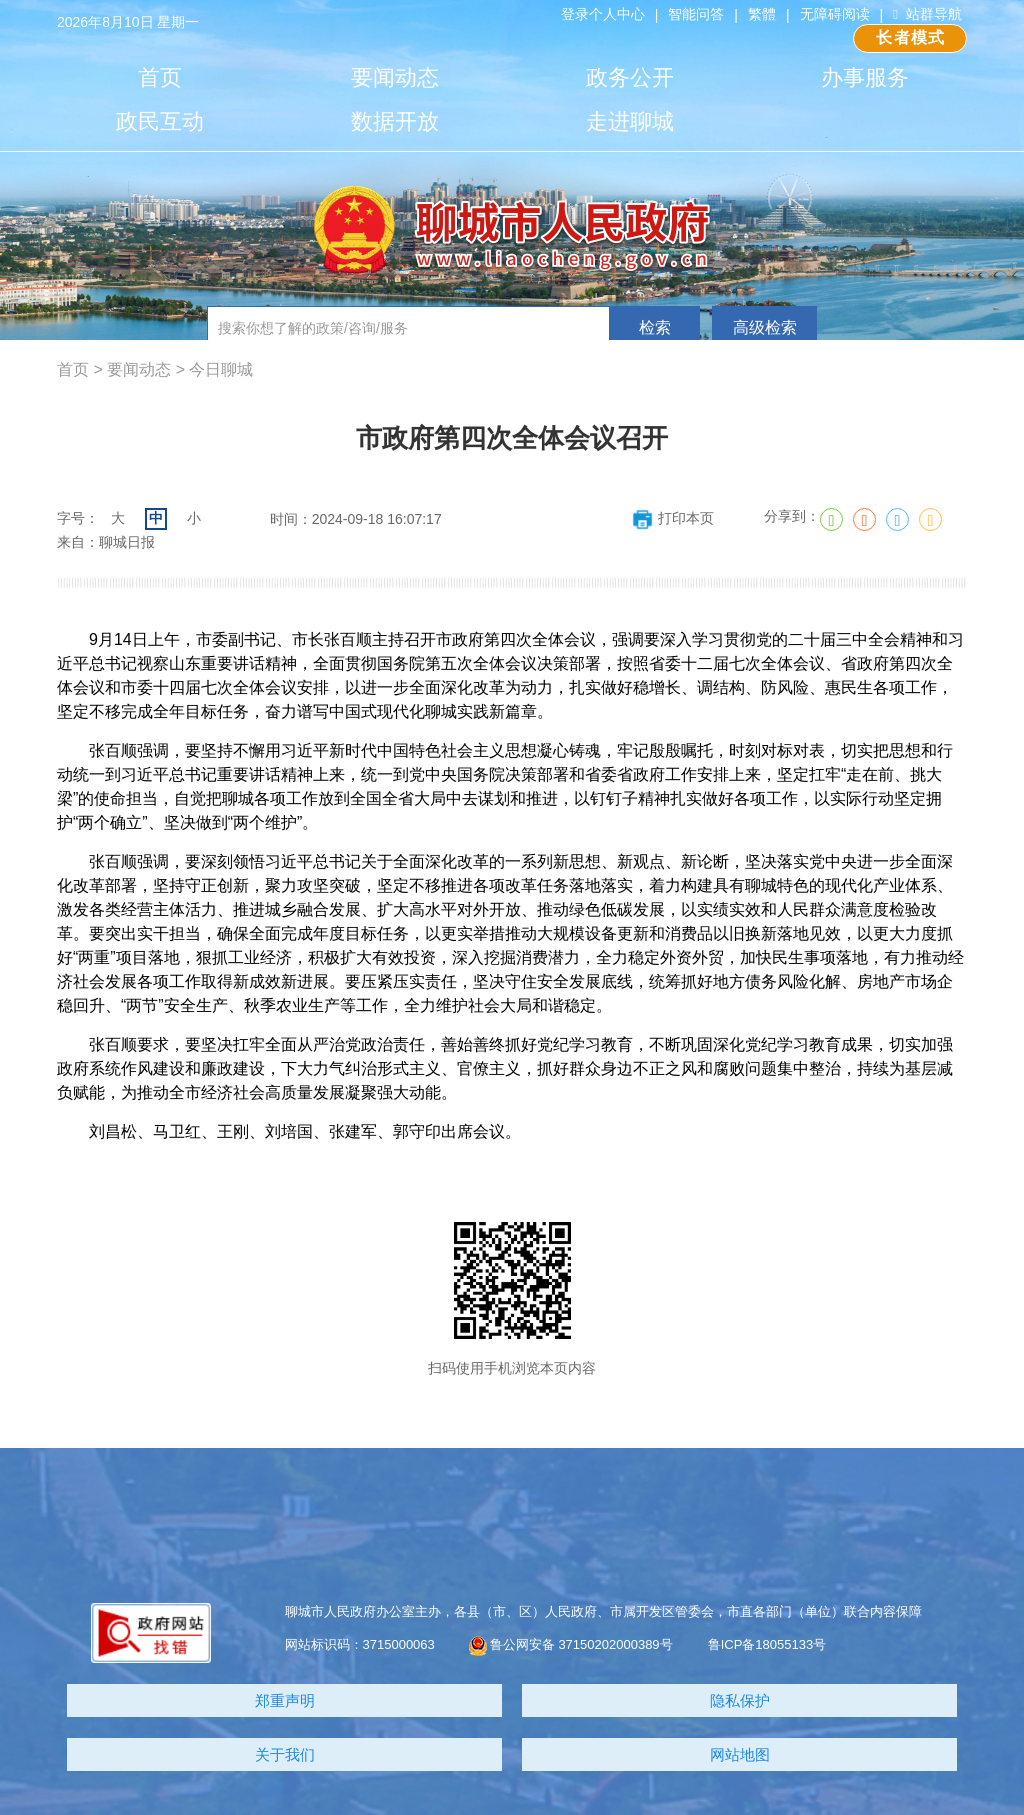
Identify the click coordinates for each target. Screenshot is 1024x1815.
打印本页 (672, 518)
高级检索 (765, 327)
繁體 (762, 14)
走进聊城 (630, 121)
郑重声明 (285, 1700)
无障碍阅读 (835, 14)
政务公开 (630, 77)
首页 (160, 77)
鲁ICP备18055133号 (767, 1644)
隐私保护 (740, 1700)
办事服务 (865, 77)
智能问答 (696, 14)
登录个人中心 (603, 14)
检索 (655, 327)
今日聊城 (221, 369)
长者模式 (910, 37)
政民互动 (160, 121)
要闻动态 (395, 77)
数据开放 (395, 121)
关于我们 (285, 1754)
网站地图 (740, 1754)
